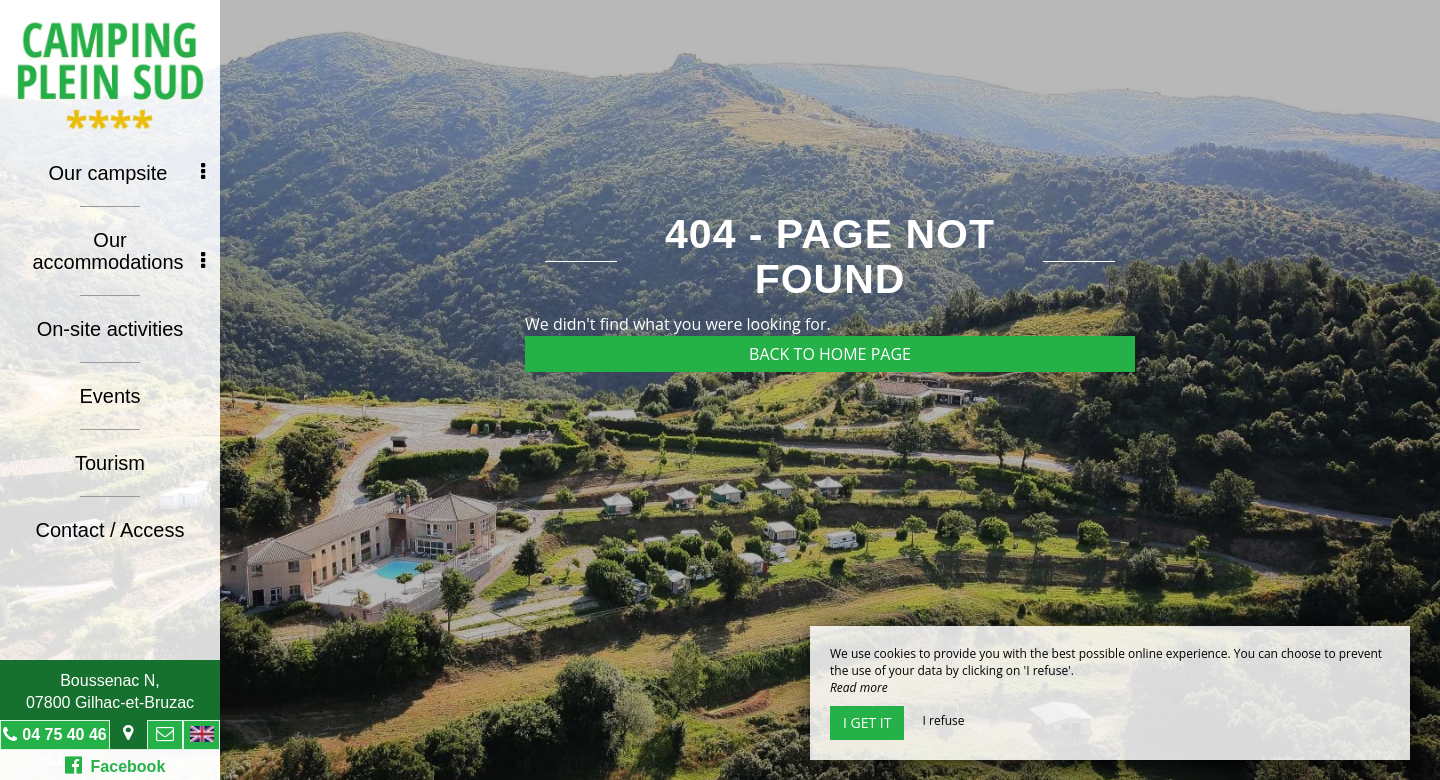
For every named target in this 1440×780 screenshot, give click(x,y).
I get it (867, 722)
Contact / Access (110, 530)
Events (109, 396)
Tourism (110, 463)
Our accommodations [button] (118, 251)
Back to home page (830, 354)
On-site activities (110, 329)
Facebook (115, 765)
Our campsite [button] (127, 173)
